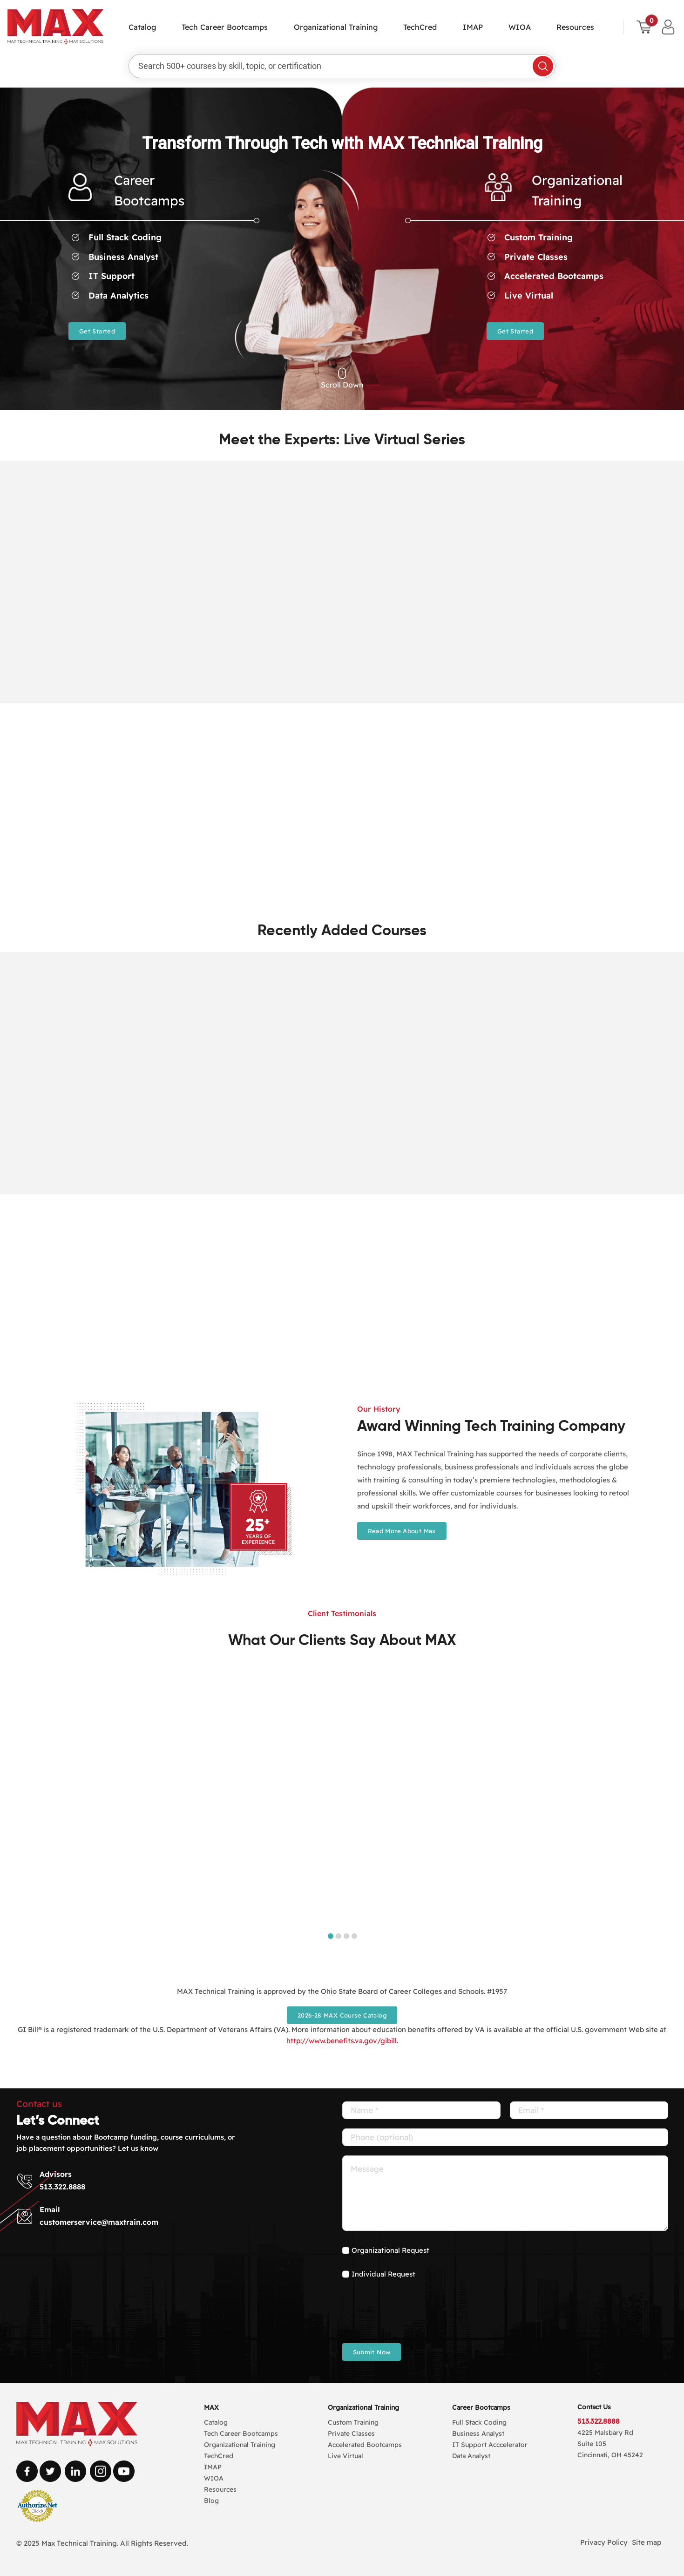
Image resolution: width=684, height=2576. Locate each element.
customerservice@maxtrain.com (99, 2222)
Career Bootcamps (481, 2407)
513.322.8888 (62, 2186)
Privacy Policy (604, 2542)
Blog (211, 2500)
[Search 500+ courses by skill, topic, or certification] (333, 66)
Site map (646, 2542)
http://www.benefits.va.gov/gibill (341, 2040)
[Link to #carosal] (342, 373)
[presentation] (413, 2315)
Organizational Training (363, 2407)
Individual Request (383, 2274)
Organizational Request (390, 2250)
